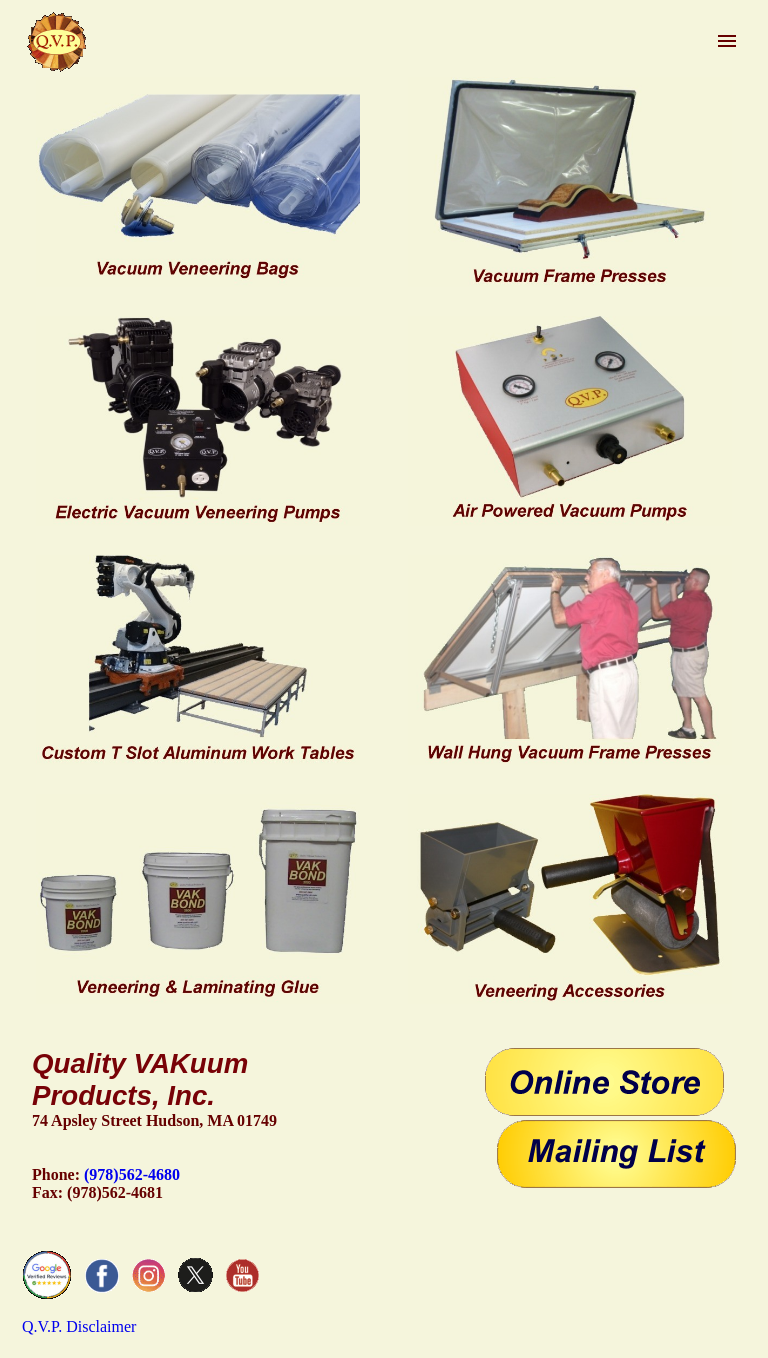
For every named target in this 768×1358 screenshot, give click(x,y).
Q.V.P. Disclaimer (79, 1326)
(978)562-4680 (132, 1174)
